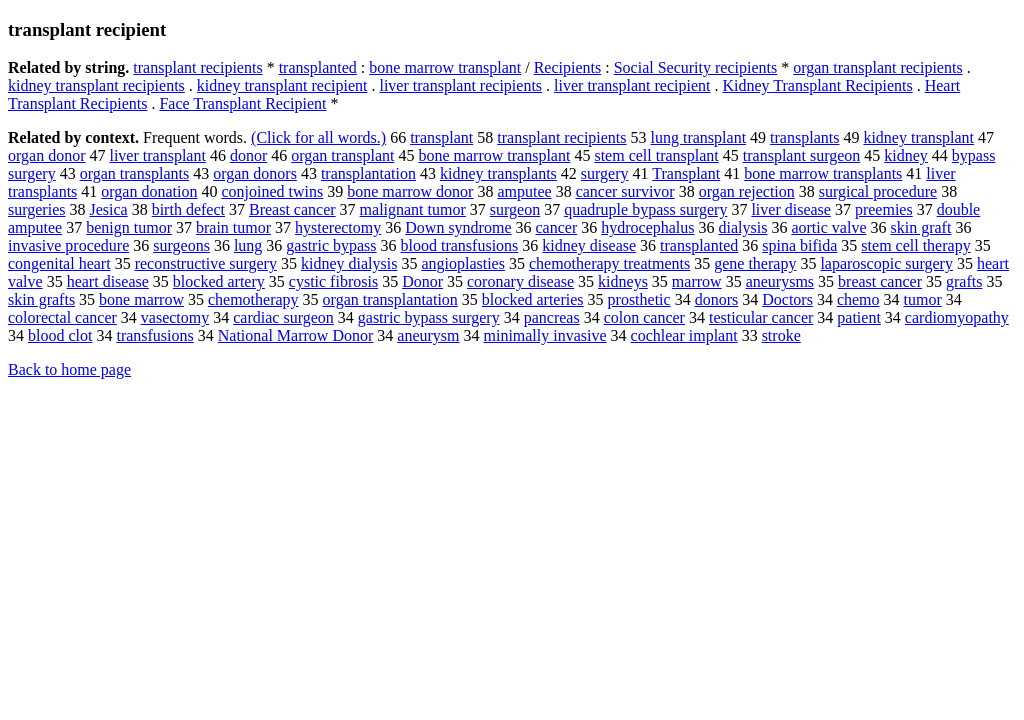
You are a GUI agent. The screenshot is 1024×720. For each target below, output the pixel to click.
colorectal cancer (62, 317)
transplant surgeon (801, 155)
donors (717, 299)
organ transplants (134, 173)
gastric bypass (331, 245)
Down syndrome (458, 227)
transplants (804, 137)
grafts (964, 281)
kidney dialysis (349, 263)
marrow (697, 281)
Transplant (686, 173)
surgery (605, 173)
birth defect (188, 209)
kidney (906, 155)
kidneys (623, 281)
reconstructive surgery (206, 263)
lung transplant (699, 137)
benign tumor (129, 227)
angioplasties (463, 263)
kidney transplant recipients (96, 85)
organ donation (149, 191)
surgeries (36, 209)
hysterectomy (338, 227)
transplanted (318, 67)
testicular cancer (761, 317)
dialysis (743, 227)
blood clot (60, 335)
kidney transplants (498, 173)
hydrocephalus (647, 227)
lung (248, 245)
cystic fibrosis (333, 281)
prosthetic (639, 299)
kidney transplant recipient (282, 85)
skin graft (921, 227)
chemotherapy (253, 299)
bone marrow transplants (823, 173)
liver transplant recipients (460, 85)
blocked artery (219, 281)
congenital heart (59, 263)
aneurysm (428, 335)
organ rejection (747, 191)
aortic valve (828, 227)
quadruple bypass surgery (645, 209)
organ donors (255, 173)
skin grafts (41, 299)
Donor (422, 281)
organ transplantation (390, 299)
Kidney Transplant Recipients (817, 85)
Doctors (787, 299)
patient (859, 317)
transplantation (368, 173)
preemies (884, 209)
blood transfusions (460, 245)
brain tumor (233, 227)
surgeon (515, 209)
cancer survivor (625, 191)
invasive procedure (68, 245)
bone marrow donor (410, 191)
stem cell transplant (656, 155)
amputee (524, 191)
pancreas (552, 317)
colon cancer (644, 317)
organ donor (46, 155)
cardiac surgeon (283, 317)
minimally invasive (544, 335)
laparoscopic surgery (886, 263)
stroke (781, 335)
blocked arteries (533, 299)
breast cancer (880, 281)
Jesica (108, 209)
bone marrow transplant (445, 67)
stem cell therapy (915, 245)
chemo (858, 299)
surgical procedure (878, 191)
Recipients (568, 67)
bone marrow (141, 299)
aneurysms (780, 281)
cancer (556, 227)
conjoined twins (272, 191)
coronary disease (520, 281)
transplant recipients (197, 67)
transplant (441, 137)
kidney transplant (918, 137)
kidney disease (589, 245)
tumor (923, 299)
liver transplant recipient (632, 85)
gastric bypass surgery (429, 317)
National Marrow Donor (296, 335)
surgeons (181, 245)
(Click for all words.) (318, 137)
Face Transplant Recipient (242, 103)
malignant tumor (413, 209)
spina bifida (799, 245)
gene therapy (755, 263)
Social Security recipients (696, 67)
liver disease (791, 209)
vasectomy (175, 317)
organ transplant (342, 155)
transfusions (154, 335)
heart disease (108, 281)
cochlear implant (684, 335)
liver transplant (157, 155)
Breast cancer (292, 209)
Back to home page (69, 369)
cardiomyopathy (957, 317)
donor (248, 155)
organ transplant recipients (877, 67)
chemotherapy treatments (609, 263)
